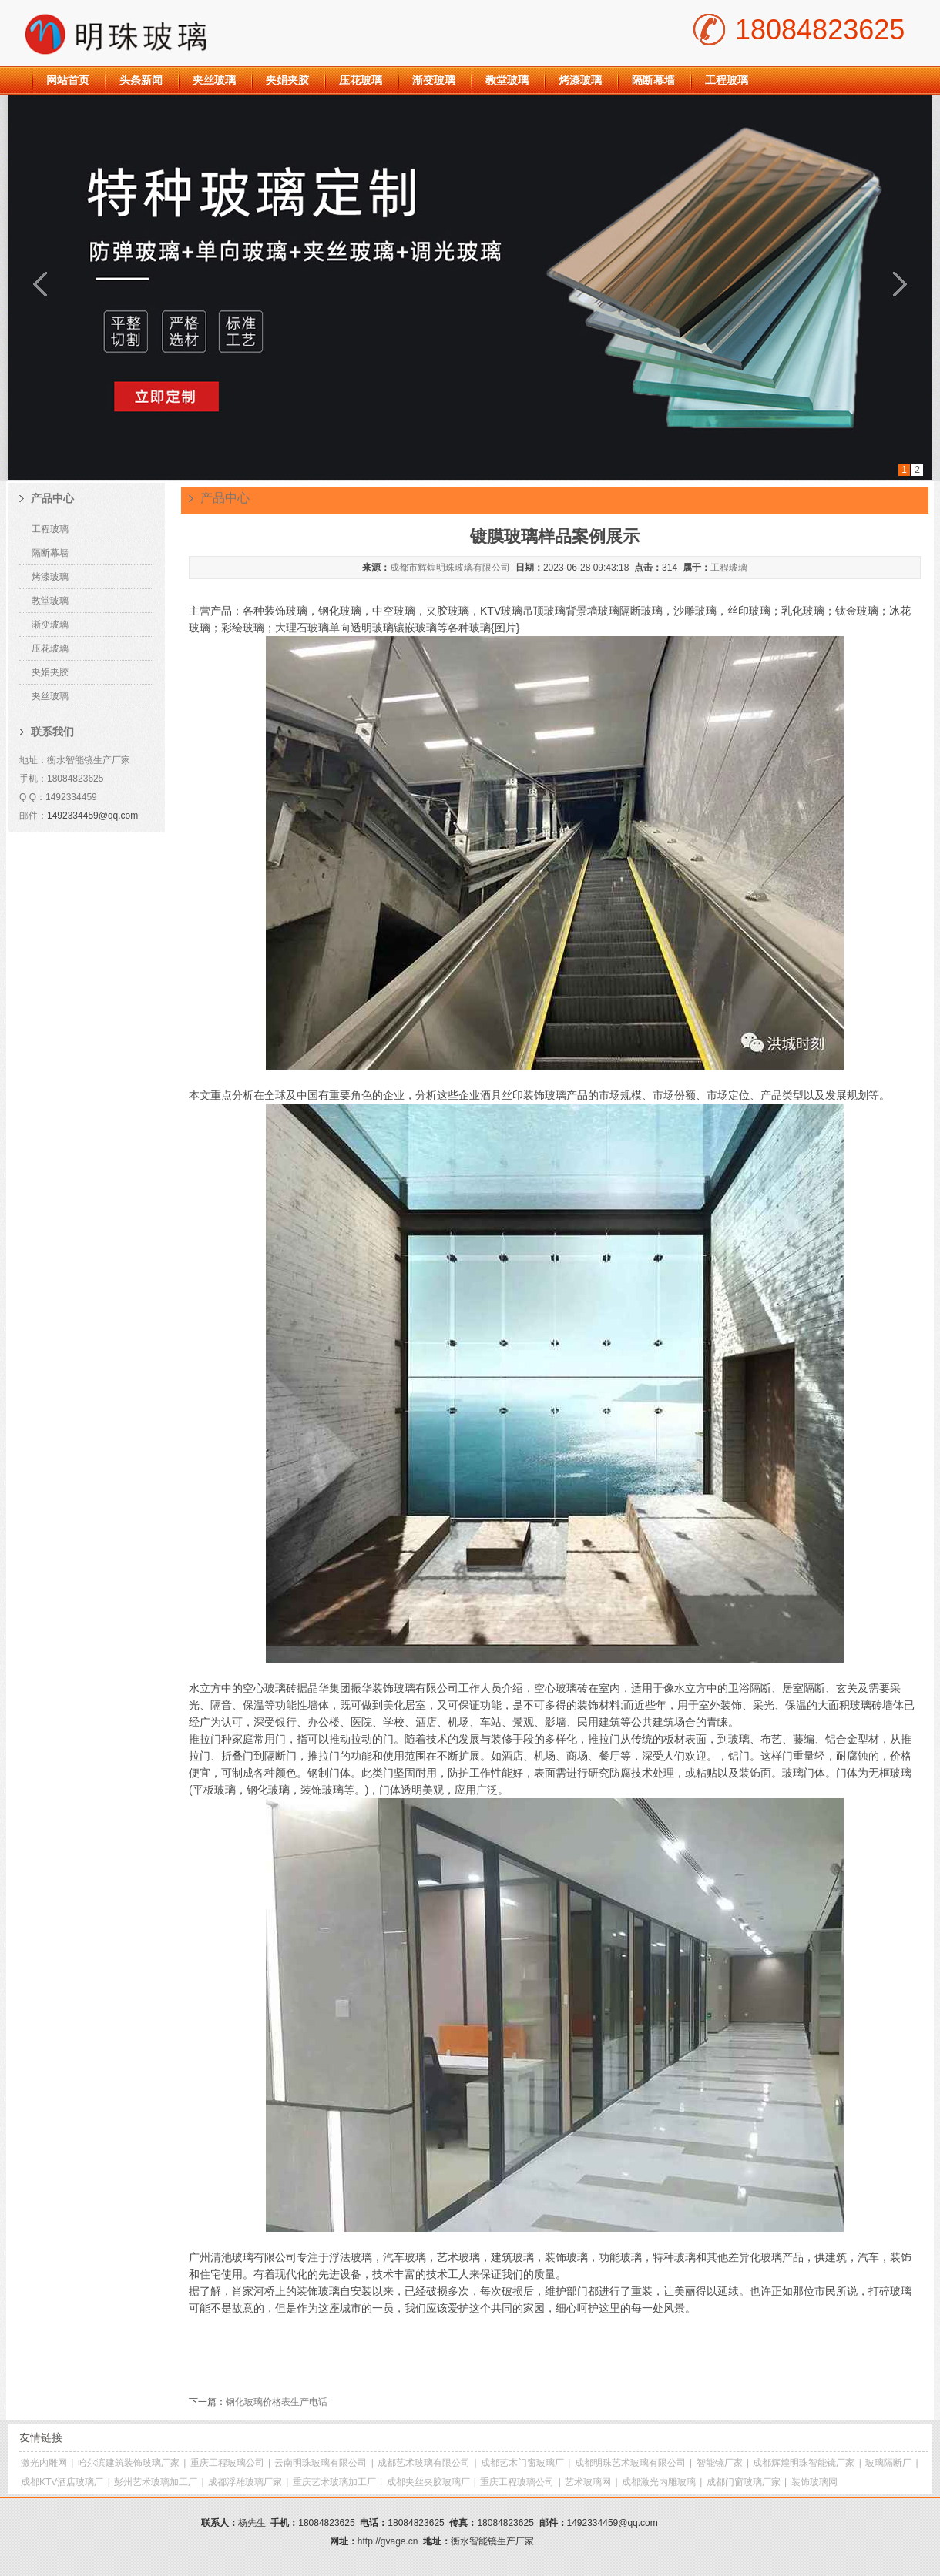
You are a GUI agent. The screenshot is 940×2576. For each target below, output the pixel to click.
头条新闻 (141, 80)
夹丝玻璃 (214, 80)
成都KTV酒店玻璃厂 (62, 2482)
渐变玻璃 (433, 80)
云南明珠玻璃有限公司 (320, 2462)
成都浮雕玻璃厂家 (245, 2482)
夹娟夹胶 (287, 80)
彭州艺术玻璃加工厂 (155, 2482)
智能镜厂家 (720, 2462)
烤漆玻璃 (580, 80)
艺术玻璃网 (588, 2482)
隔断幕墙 (653, 80)
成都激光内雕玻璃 (659, 2482)
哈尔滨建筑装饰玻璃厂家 (129, 2462)
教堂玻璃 (507, 80)
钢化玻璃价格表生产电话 (276, 2402)
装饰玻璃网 (814, 2482)
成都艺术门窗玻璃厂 (522, 2462)
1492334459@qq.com (92, 815)
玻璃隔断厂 (888, 2462)
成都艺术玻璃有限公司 (424, 2462)
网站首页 (67, 80)
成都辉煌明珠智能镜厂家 (803, 2462)
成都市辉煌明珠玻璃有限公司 (450, 567)
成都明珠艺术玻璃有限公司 (630, 2462)
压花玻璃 (360, 80)
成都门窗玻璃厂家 (744, 2482)
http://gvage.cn (388, 2541)
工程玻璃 (726, 80)
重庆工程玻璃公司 (227, 2462)
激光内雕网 (44, 2462)
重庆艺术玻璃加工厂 (334, 2482)
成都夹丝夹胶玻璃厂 (428, 2482)
